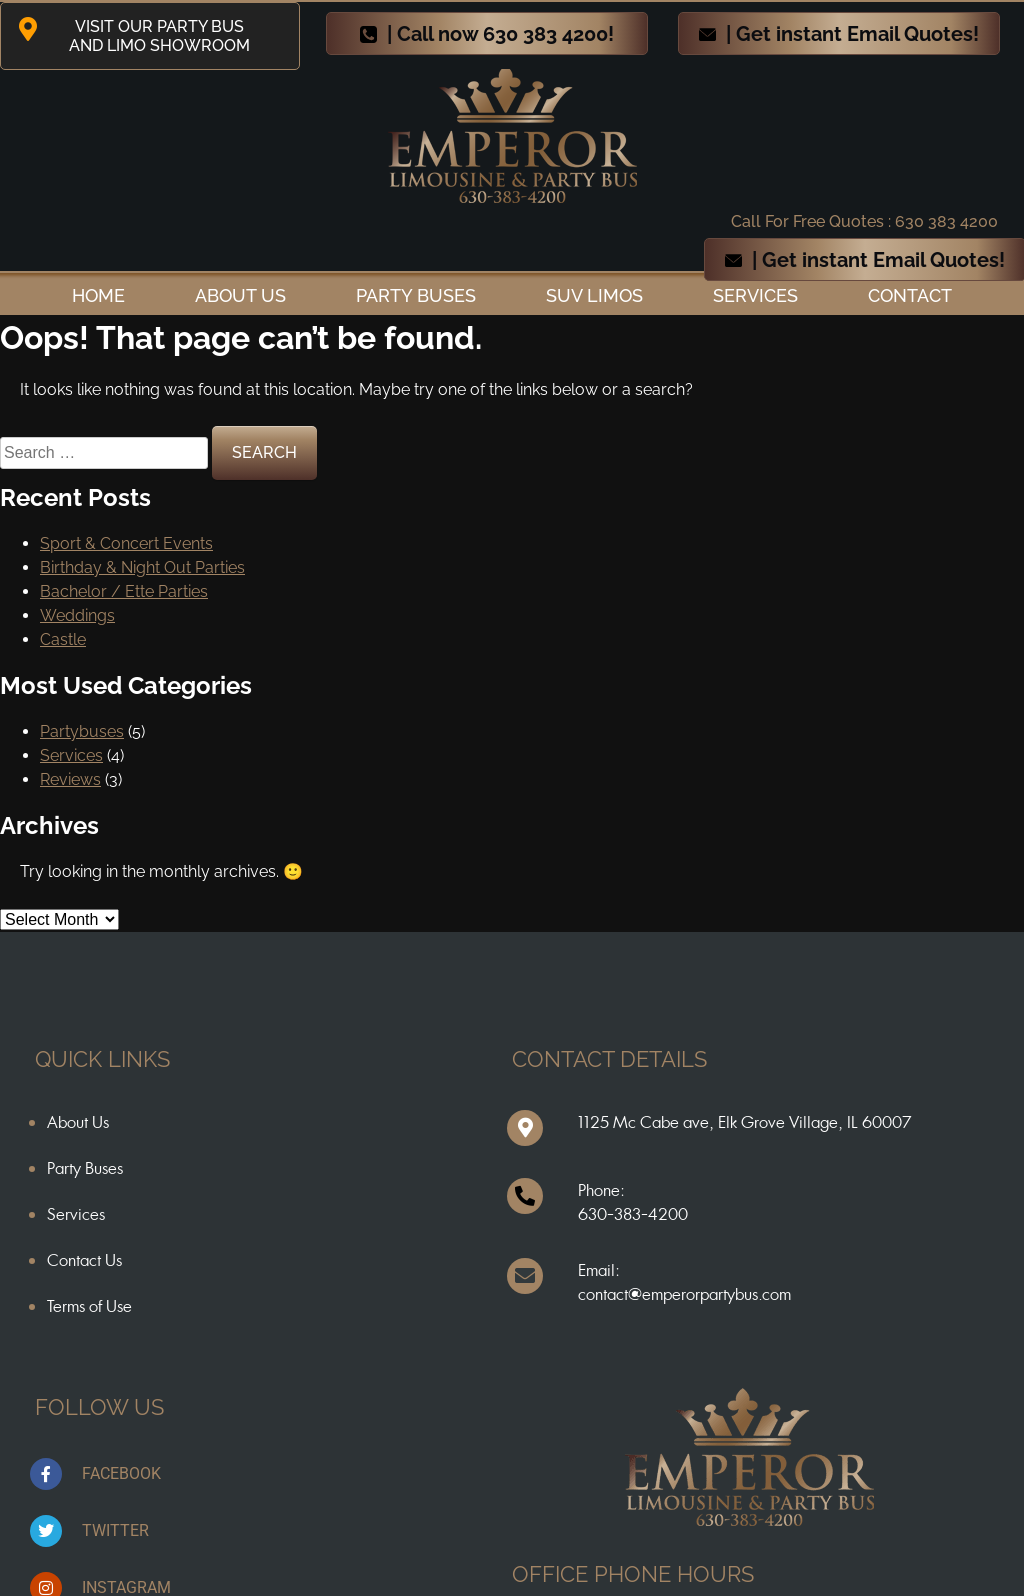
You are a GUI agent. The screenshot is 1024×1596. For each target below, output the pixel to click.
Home (98, 295)
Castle (63, 639)
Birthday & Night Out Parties (142, 567)
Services (755, 295)
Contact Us (84, 1260)
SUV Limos (594, 295)
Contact (910, 295)
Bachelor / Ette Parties (124, 591)
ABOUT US (240, 295)
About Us (78, 1122)
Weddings (77, 615)
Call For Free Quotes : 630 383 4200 (864, 221)
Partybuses (82, 731)
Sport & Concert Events (126, 543)
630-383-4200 (633, 1214)
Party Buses (416, 295)
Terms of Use (89, 1306)
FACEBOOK (121, 1473)
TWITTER (115, 1530)
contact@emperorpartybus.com (684, 1294)
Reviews (70, 779)
